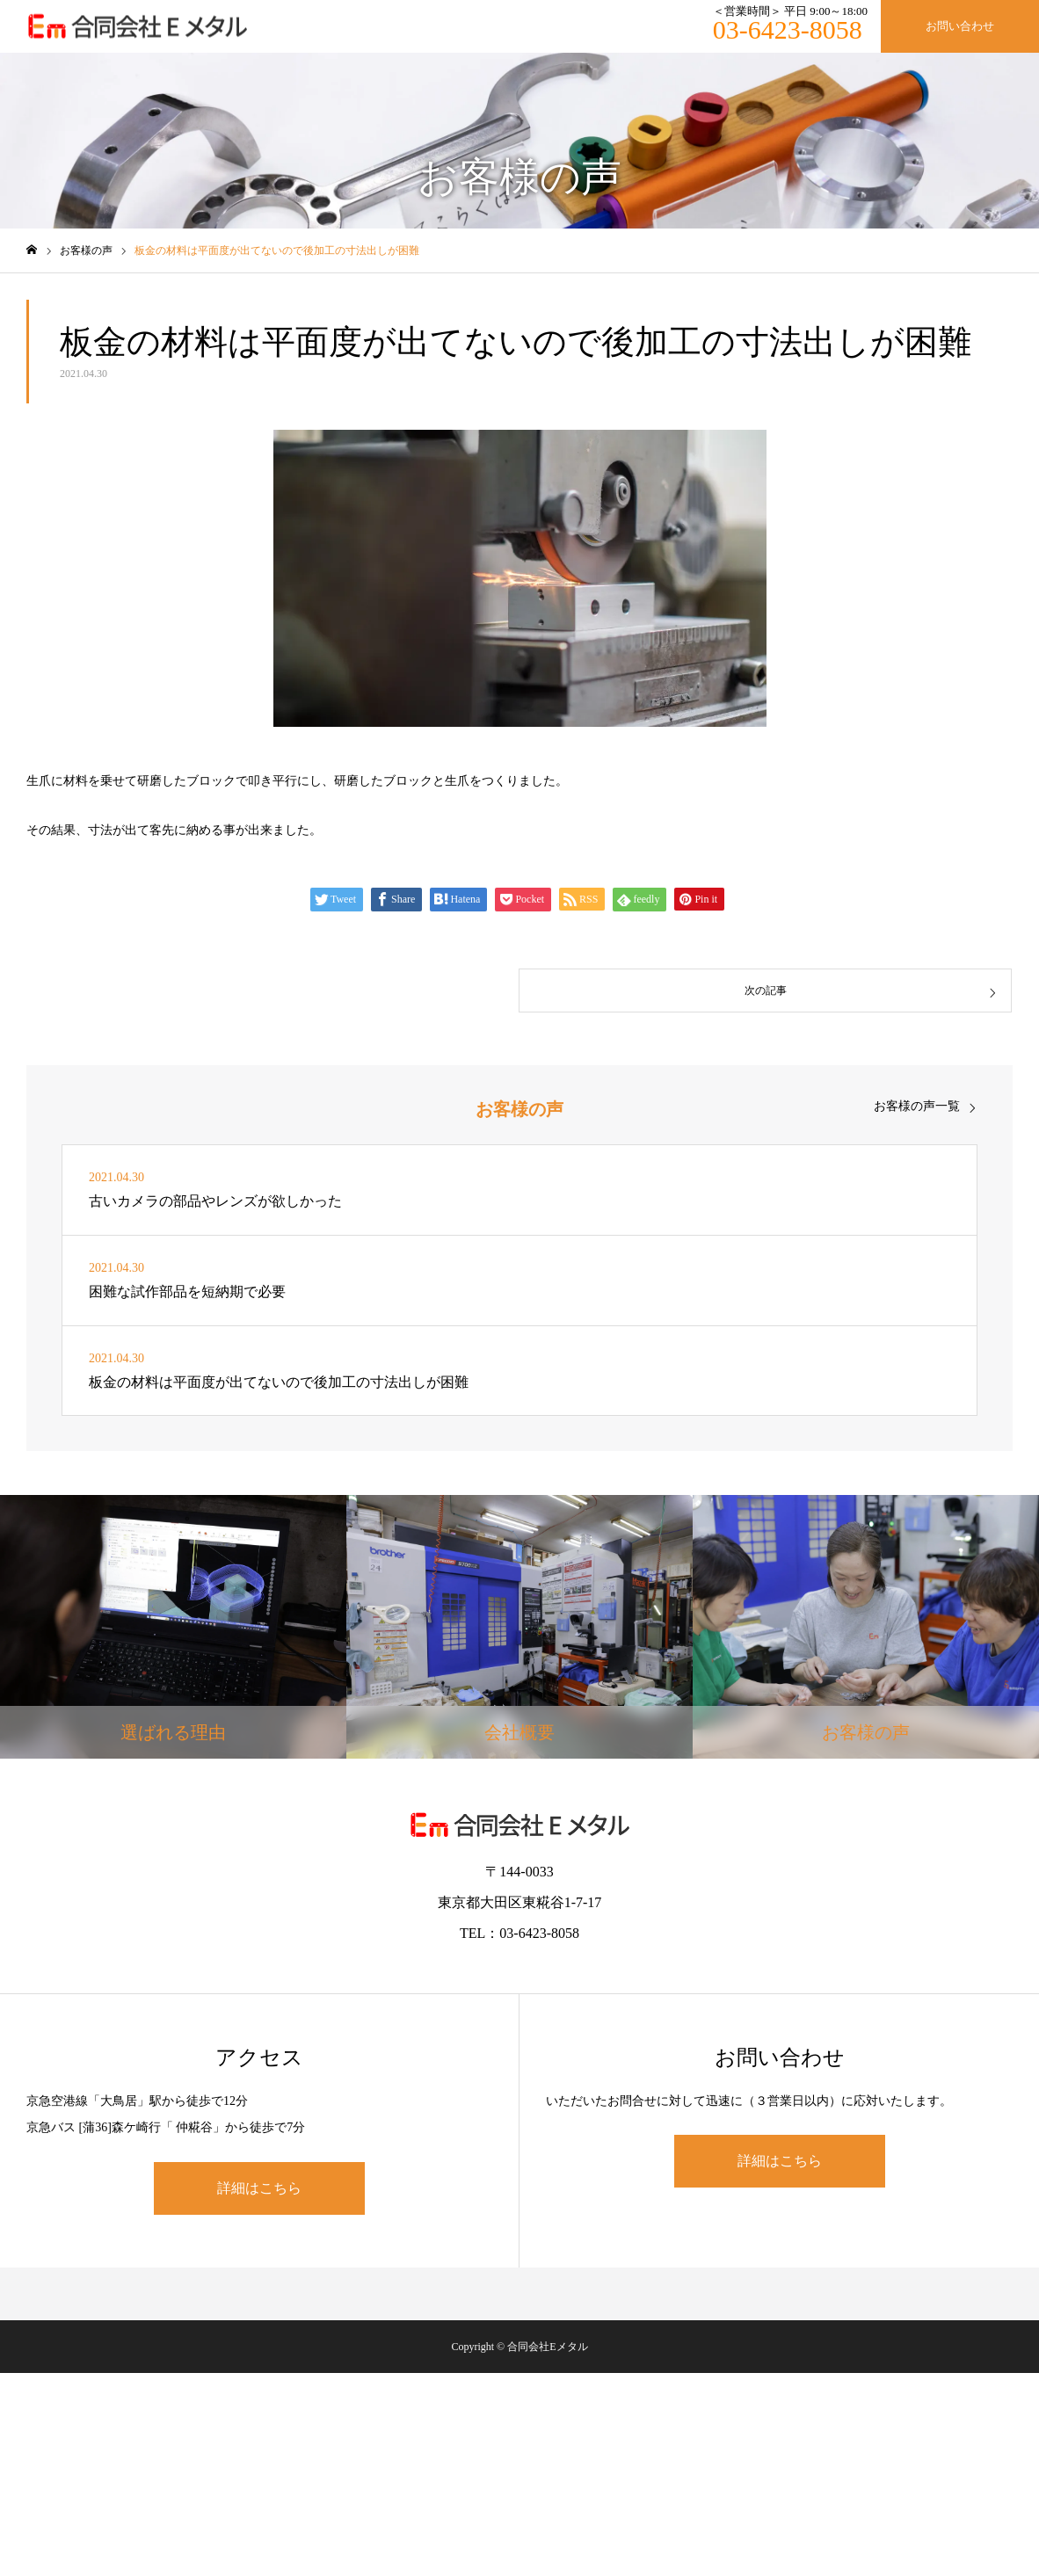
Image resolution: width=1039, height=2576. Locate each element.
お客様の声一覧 (917, 1106)
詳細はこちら (259, 2188)
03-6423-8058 (787, 29)
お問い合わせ (960, 26)
